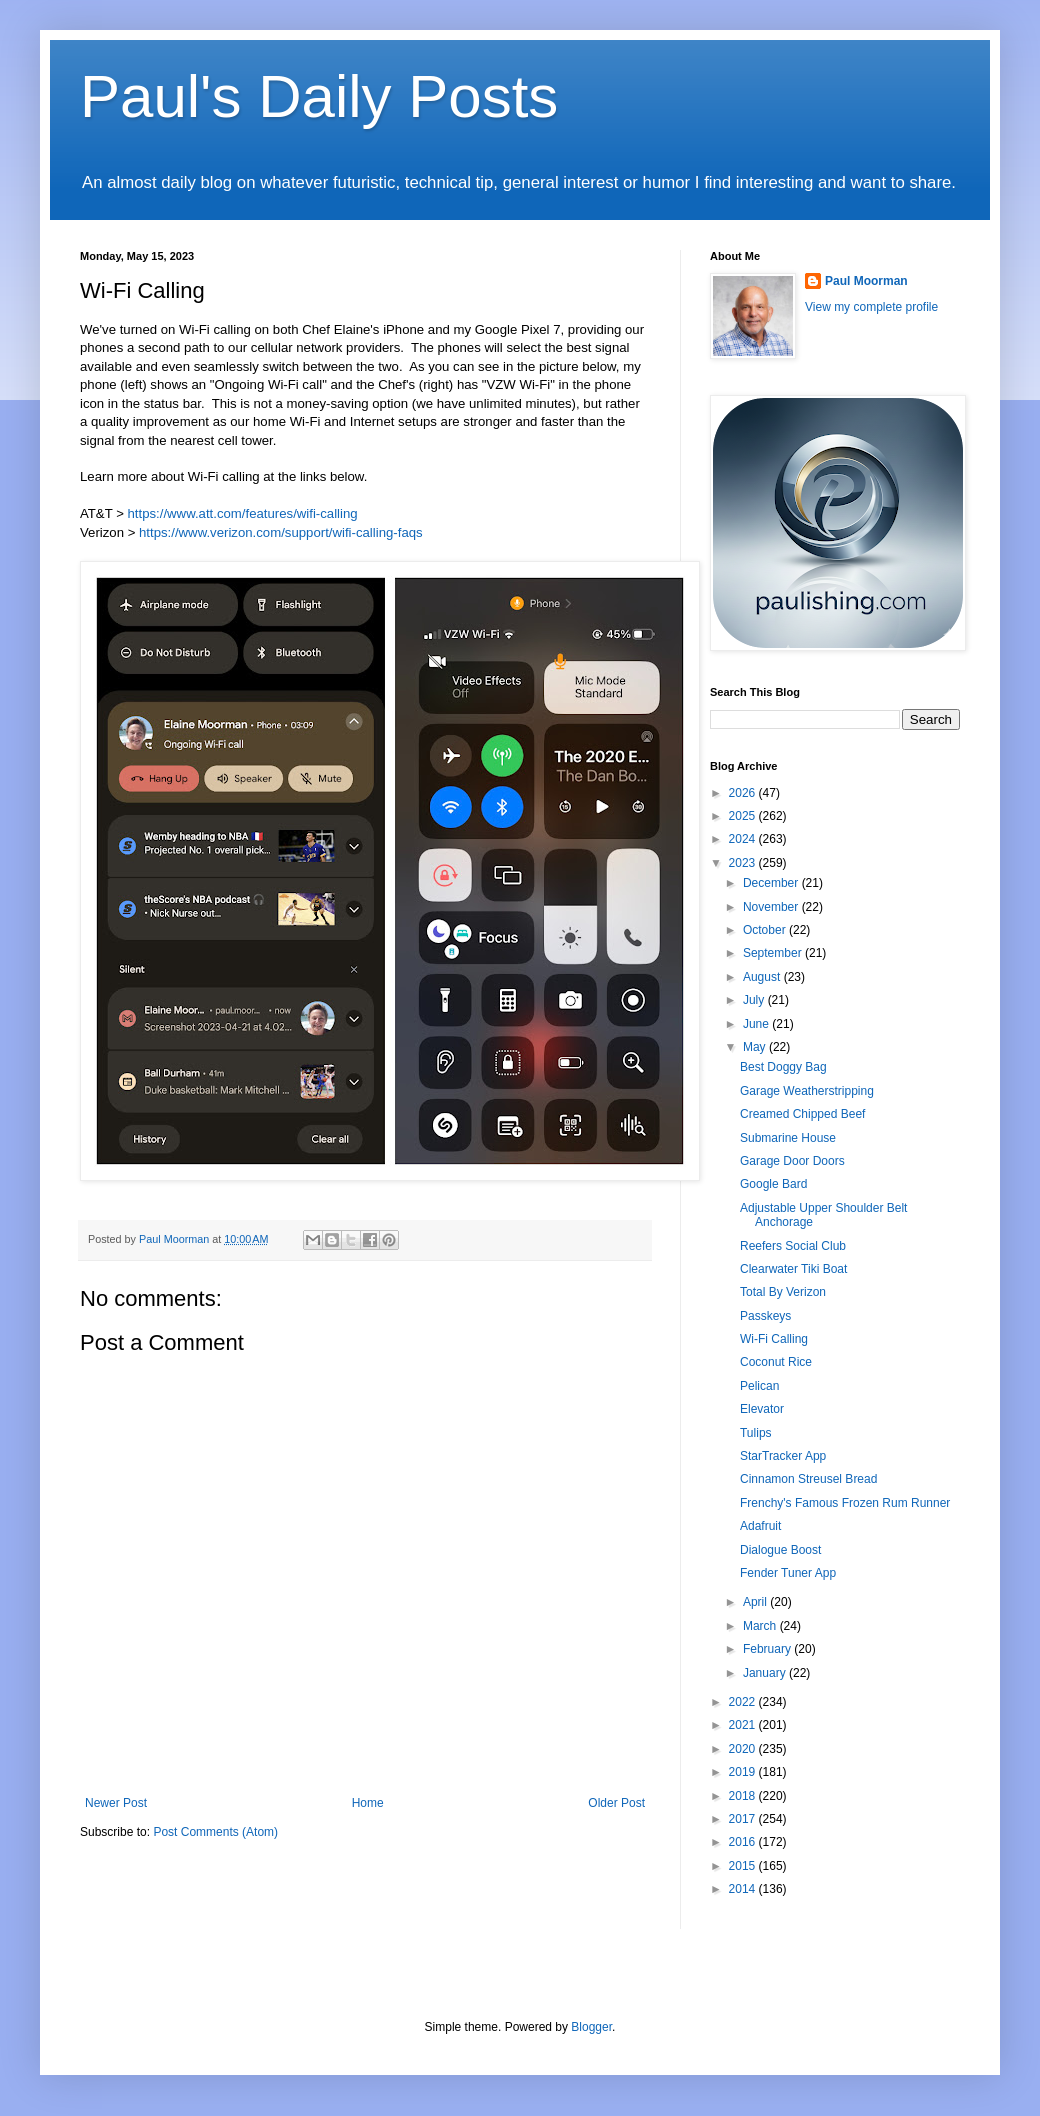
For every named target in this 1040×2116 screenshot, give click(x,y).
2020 (744, 1749)
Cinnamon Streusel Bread (808, 1479)
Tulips (756, 1433)
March (761, 1626)
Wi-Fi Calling (774, 1339)
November (772, 907)
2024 (744, 839)
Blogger (591, 2027)
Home (368, 1803)
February (768, 1649)
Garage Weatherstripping (807, 1091)
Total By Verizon (783, 1292)
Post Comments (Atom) (215, 1832)
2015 (744, 1866)
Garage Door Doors (792, 1161)
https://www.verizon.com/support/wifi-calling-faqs (281, 532)
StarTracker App (783, 1456)
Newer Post (116, 1803)
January (766, 1673)
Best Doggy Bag (783, 1067)
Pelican (759, 1386)
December (772, 883)
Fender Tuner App (788, 1573)
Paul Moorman (866, 281)
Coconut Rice (776, 1362)
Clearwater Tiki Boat (793, 1269)
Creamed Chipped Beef (802, 1114)
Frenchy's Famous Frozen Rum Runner (845, 1503)
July (755, 1000)
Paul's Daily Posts (319, 96)
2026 (744, 793)
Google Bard (773, 1184)
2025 (744, 816)
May (756, 1047)
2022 (744, 1702)
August (763, 977)
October (766, 930)
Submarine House (788, 1138)
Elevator (762, 1409)
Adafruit (760, 1526)
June (757, 1024)
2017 (744, 1819)
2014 (744, 1889)
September (774, 953)
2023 (744, 863)
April (756, 1602)
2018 (744, 1796)
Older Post (616, 1803)
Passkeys (765, 1316)
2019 (744, 1772)
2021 (744, 1725)
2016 (744, 1842)
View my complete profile (871, 307)
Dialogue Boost (780, 1550)
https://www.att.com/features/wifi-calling (243, 513)
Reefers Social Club (793, 1246)
